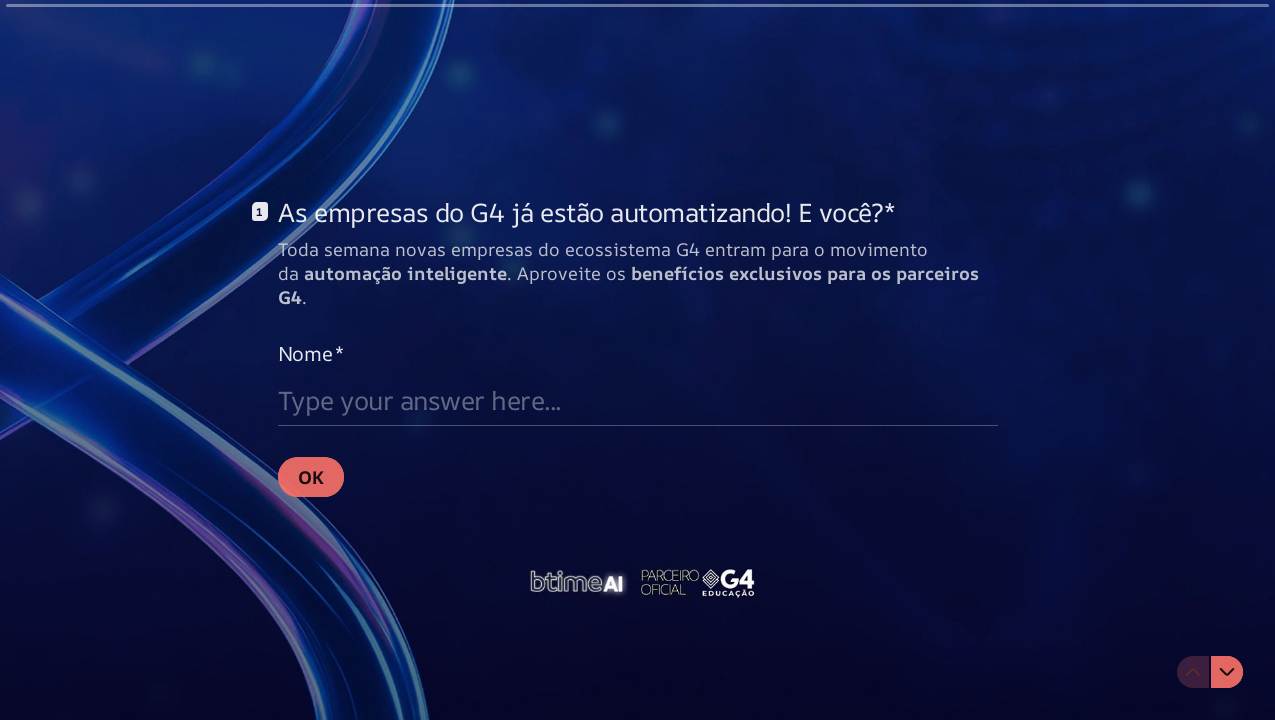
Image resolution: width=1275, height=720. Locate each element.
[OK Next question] (311, 476)
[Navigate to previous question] (1193, 672)
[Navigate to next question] (1227, 672)
